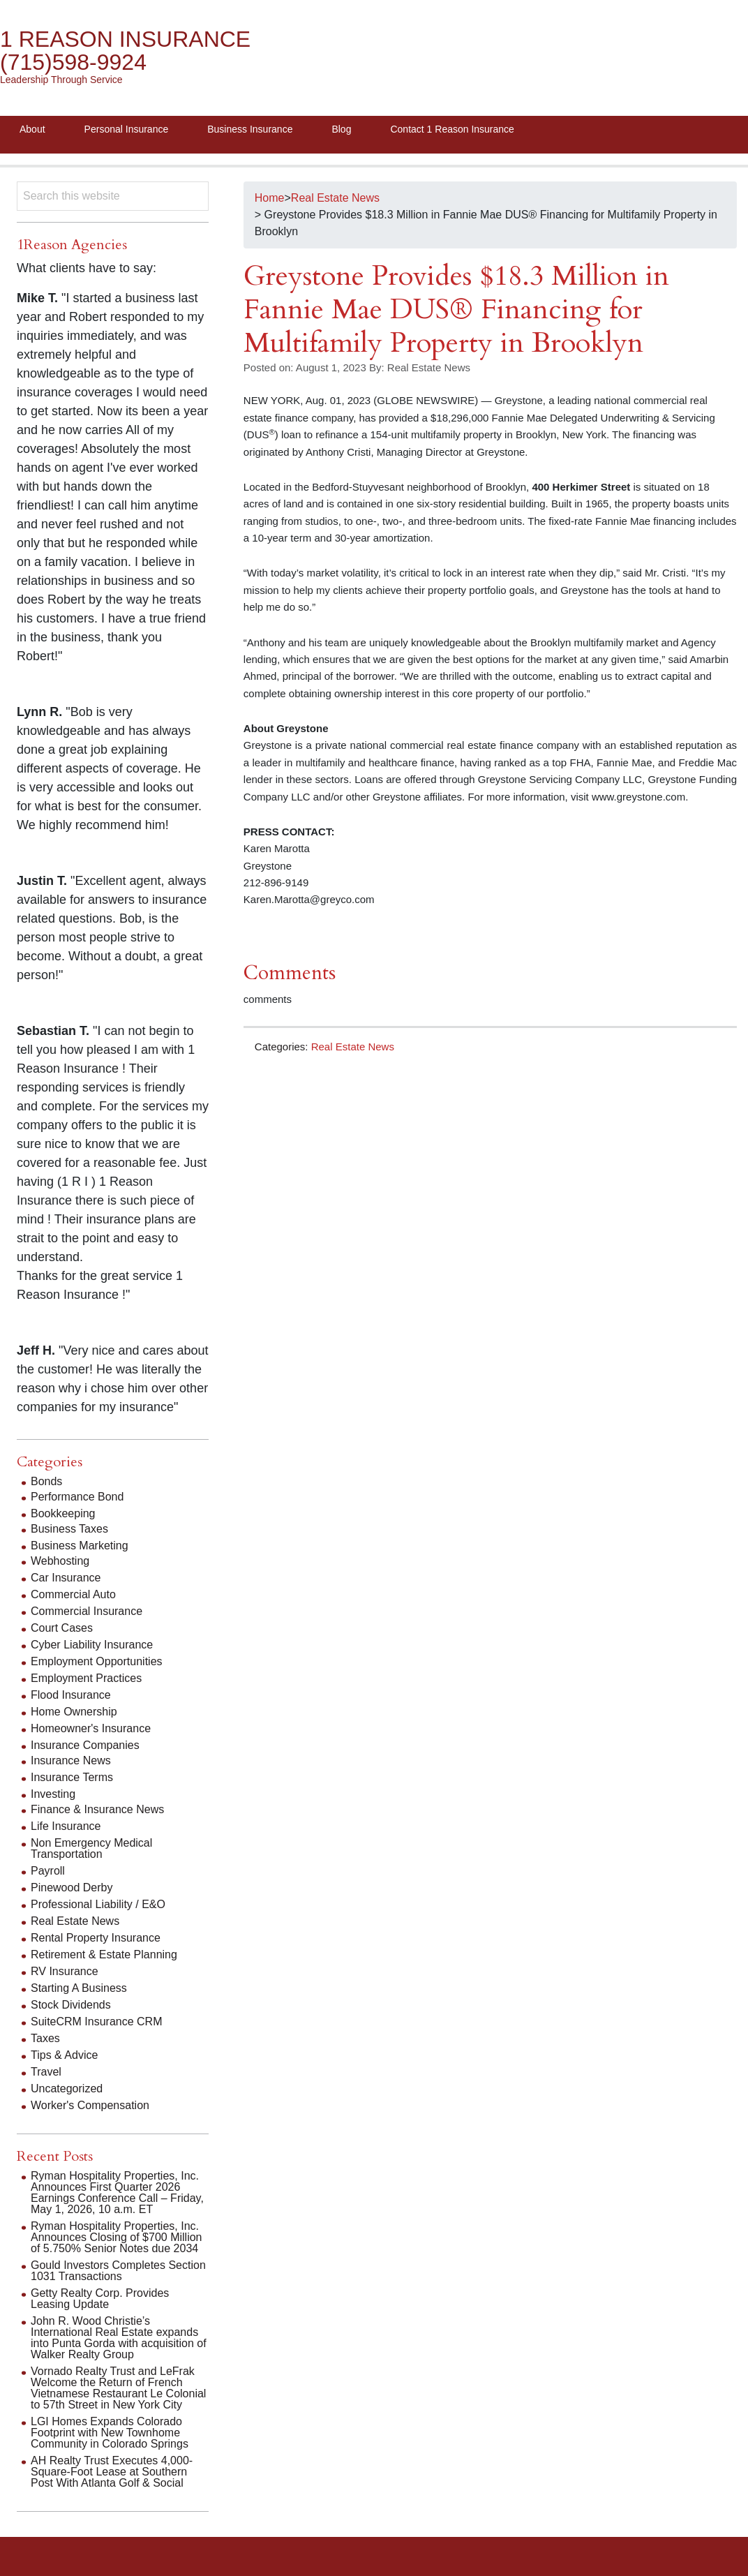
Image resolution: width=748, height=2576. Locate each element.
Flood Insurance (71, 1695)
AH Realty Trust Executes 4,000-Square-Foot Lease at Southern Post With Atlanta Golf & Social (112, 2472)
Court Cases (62, 1628)
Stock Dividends (71, 2005)
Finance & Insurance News (97, 1809)
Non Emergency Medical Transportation (91, 1848)
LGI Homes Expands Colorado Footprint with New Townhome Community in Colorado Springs (109, 2432)
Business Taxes (69, 1529)
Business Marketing (79, 1545)
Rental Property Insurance (95, 1938)
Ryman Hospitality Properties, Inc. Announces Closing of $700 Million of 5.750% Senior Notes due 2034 (116, 2237)
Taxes (45, 2038)
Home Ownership (74, 1712)
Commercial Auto (73, 1594)
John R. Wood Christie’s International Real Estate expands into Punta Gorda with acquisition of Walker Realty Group (119, 2337)
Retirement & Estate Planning (104, 1954)
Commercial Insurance (86, 1611)
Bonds (46, 1481)
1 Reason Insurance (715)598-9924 (125, 51)
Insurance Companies (85, 1745)
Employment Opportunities (97, 1661)
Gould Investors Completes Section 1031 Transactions (118, 2270)
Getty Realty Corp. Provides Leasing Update (100, 2298)
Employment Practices (86, 1678)
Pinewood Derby (71, 1887)
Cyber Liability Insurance (92, 1645)
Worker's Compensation (90, 2105)
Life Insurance (66, 1826)
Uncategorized (67, 2088)
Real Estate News (352, 1046)
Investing (53, 1794)
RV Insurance (64, 1971)
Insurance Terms (72, 1777)
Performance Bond (77, 1497)
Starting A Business (79, 1988)
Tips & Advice (64, 2055)
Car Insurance (66, 1578)
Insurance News (71, 1760)
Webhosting (60, 1561)
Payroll (48, 1871)
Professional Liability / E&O (98, 1904)
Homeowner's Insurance (91, 1728)
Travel (46, 2072)
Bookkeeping (63, 1513)
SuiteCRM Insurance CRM (97, 2021)
